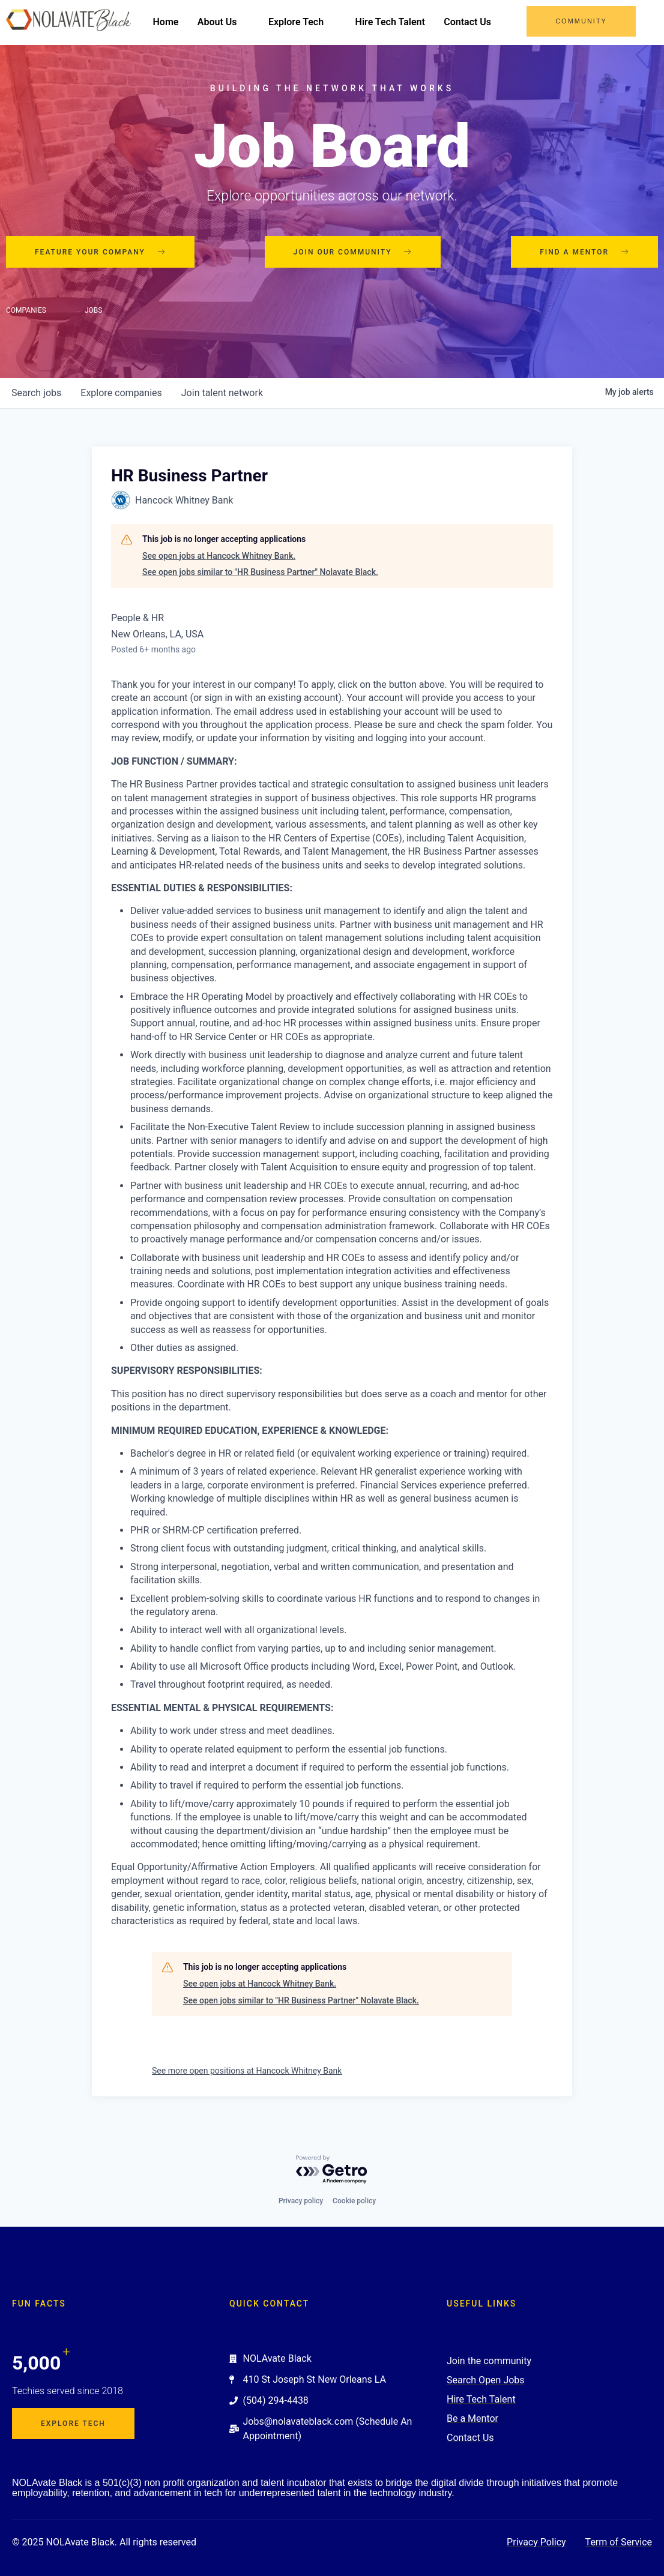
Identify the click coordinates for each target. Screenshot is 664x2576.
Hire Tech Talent (404, 22)
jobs (36, 394)
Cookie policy (354, 2201)
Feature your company (100, 252)
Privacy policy (301, 2201)
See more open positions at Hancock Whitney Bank (247, 2072)
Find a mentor (584, 252)
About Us (237, 22)
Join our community (353, 252)
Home (180, 22)
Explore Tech (317, 22)
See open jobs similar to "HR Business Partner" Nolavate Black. (260, 573)
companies (120, 394)
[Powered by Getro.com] (332, 2170)
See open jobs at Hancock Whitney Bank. (218, 557)
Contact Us (483, 22)
